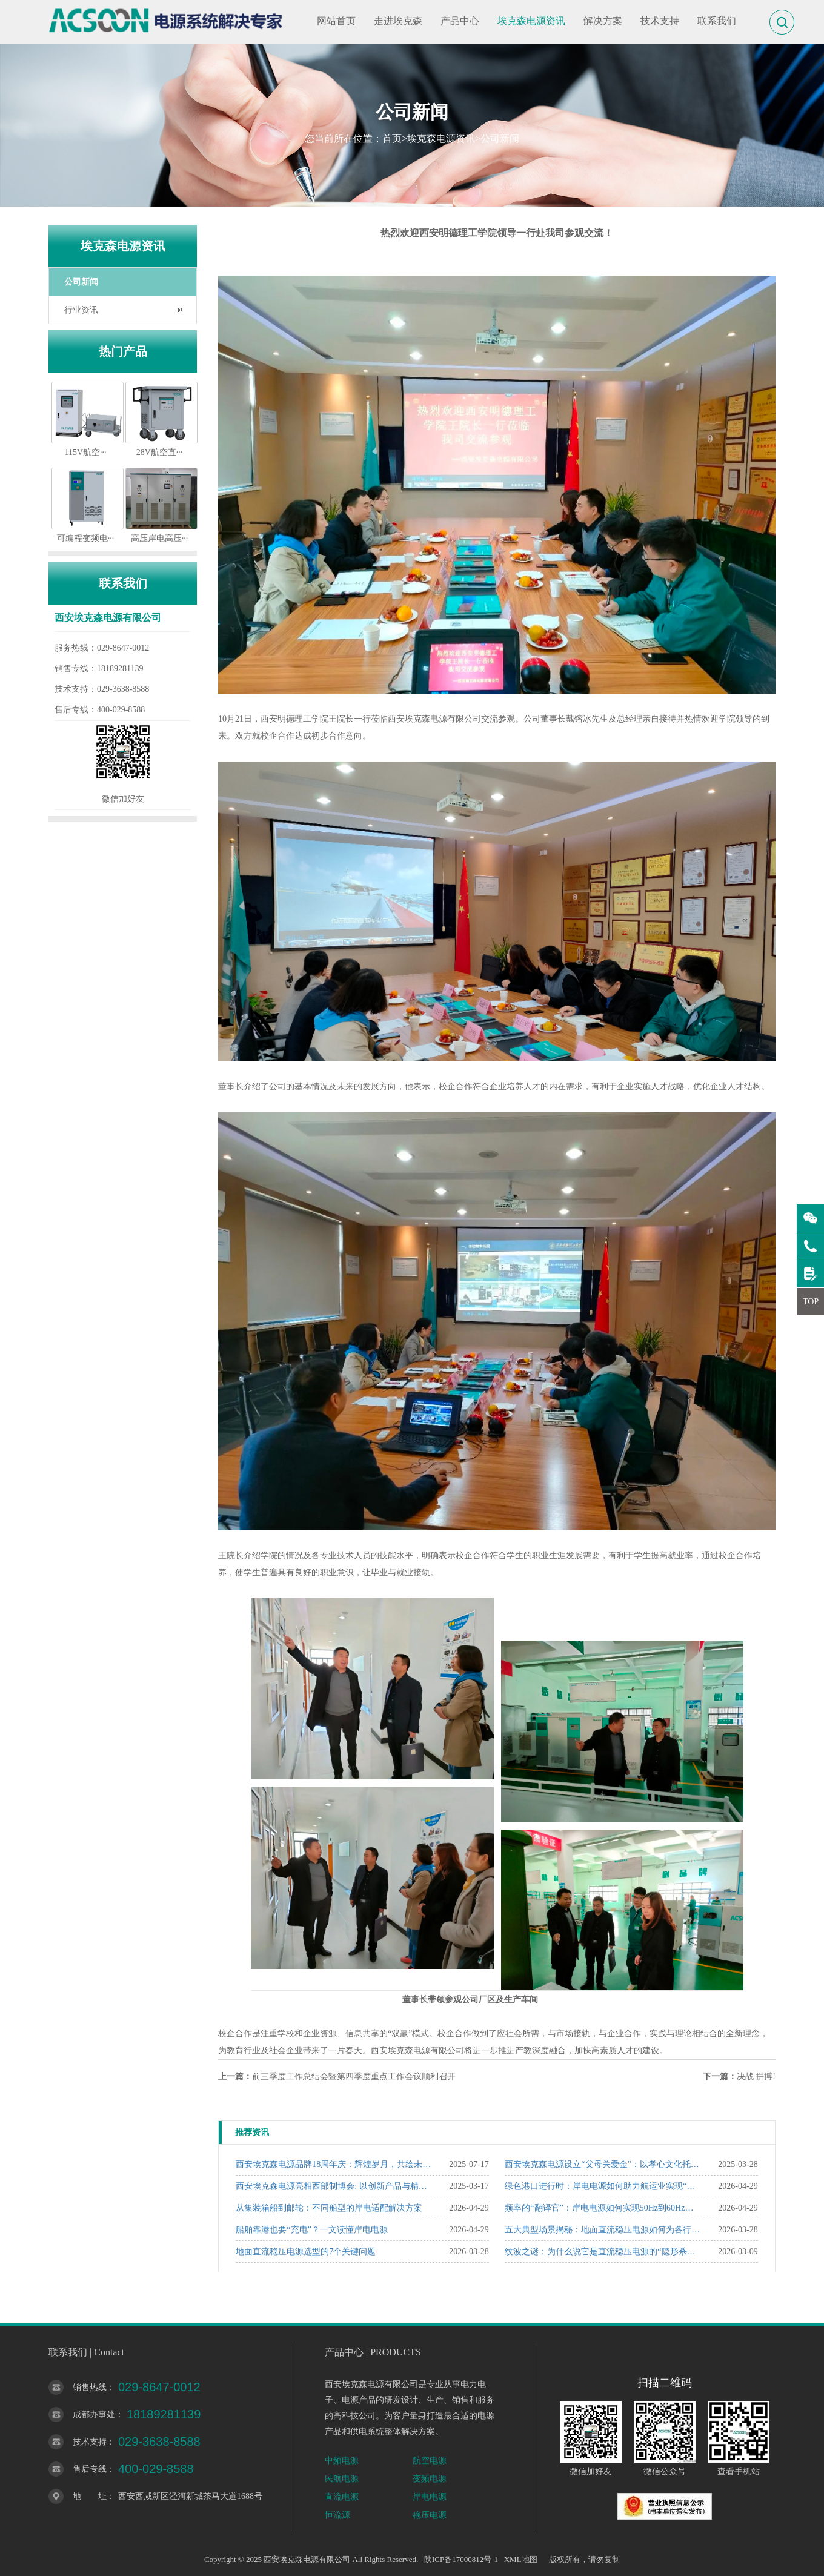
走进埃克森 (398, 21)
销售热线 (90, 2387)
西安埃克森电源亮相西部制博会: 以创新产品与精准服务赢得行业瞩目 (334, 2186)
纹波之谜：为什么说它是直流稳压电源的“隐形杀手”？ (603, 2251)
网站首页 (336, 21)
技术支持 (659, 21)
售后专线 (90, 2469)
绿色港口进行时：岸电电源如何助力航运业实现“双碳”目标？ (603, 2186)
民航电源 (342, 2478)
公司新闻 (499, 138)
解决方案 (602, 21)
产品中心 (459, 21)
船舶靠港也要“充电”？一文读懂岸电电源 (311, 2229)
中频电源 (342, 2460)
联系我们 (716, 21)
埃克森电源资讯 (531, 21)
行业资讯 (81, 309)
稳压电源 (430, 2515)
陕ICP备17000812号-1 (461, 2559)
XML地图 (520, 2559)
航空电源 (430, 2460)
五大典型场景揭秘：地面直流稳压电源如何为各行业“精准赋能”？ (603, 2229)
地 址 (90, 2496)
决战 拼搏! (756, 2076)
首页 (392, 138)
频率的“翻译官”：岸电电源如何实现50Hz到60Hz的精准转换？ (603, 2208)
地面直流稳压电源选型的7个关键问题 (306, 2251)
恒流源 (337, 2515)
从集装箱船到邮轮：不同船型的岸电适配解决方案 (329, 2208)
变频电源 (430, 2478)
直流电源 (342, 2496)
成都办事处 (94, 2414)
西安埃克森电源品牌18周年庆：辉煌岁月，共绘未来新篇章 (334, 2164)
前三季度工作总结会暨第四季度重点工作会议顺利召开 (354, 2076)
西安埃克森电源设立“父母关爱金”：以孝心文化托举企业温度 (603, 2164)
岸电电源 (430, 2496)
